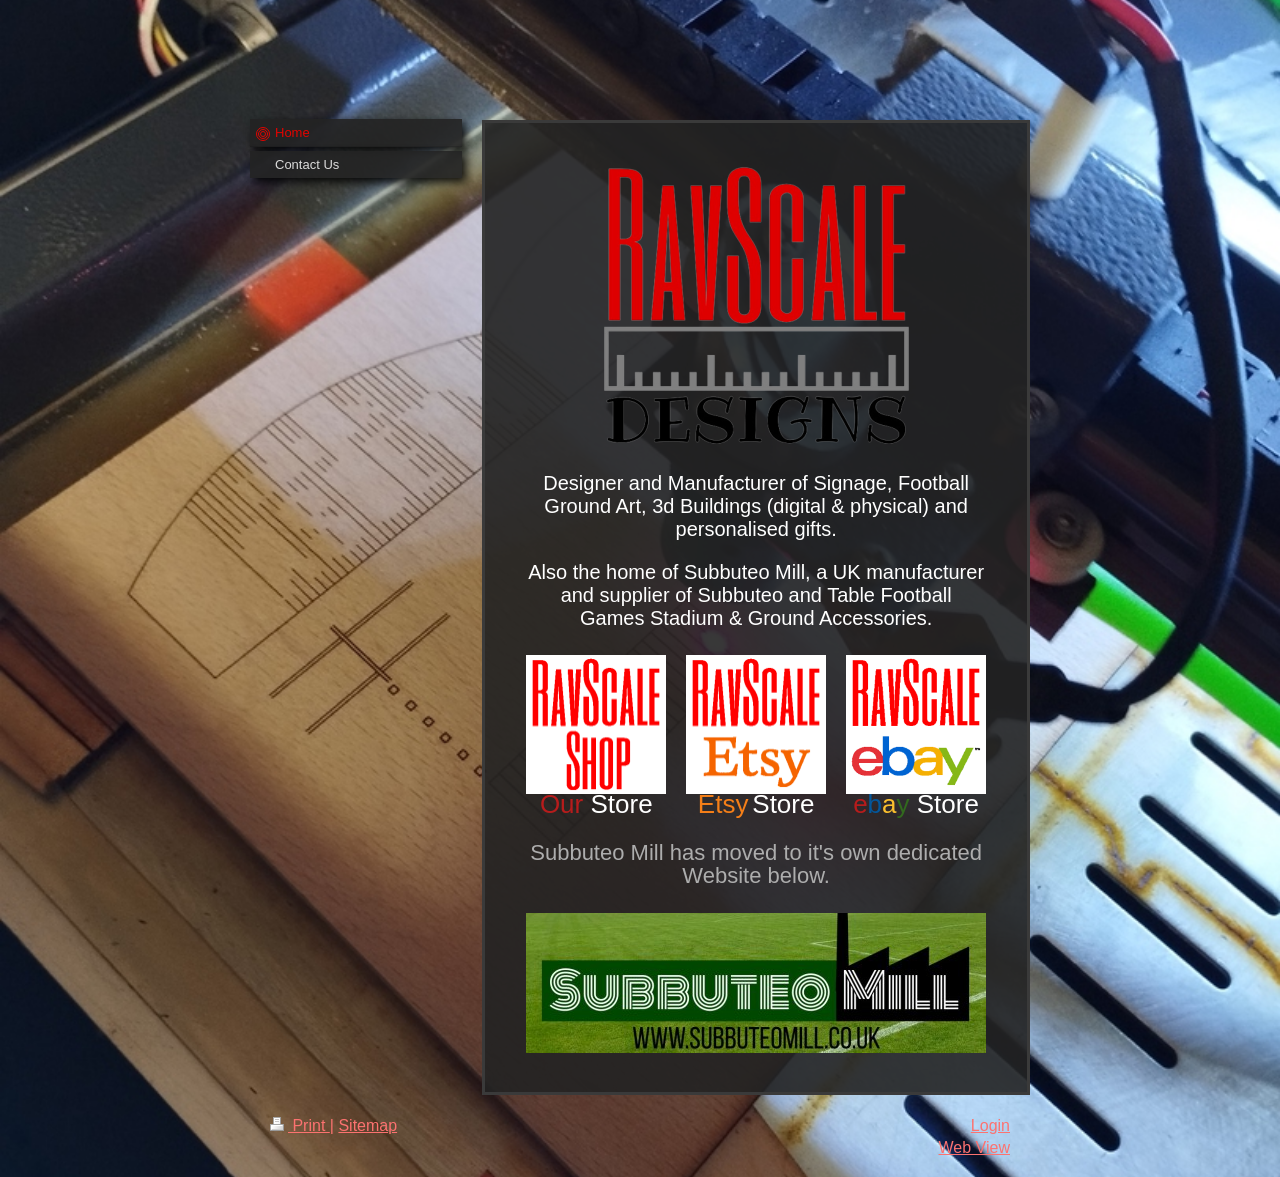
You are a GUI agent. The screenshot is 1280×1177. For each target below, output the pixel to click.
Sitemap (367, 1125)
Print (300, 1125)
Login (990, 1125)
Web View (974, 1147)
